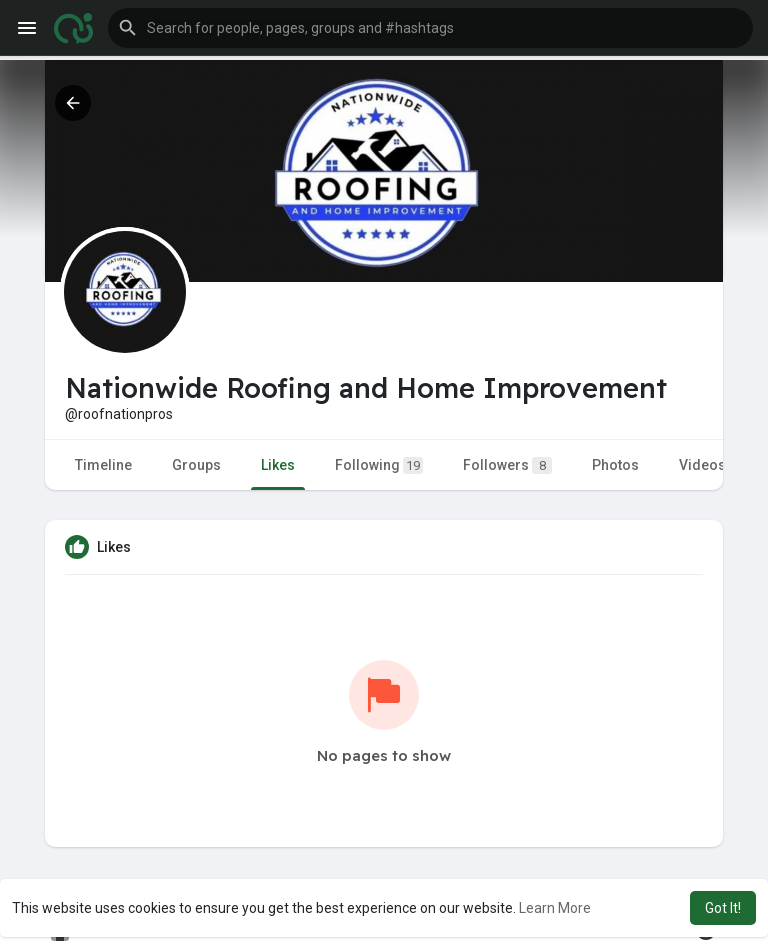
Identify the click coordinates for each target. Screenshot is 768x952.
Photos (615, 465)
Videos (702, 465)
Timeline (103, 465)
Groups (196, 465)
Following (379, 465)
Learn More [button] (555, 908)
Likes (278, 465)
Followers (507, 465)
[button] (430, 28)
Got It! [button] (723, 908)
